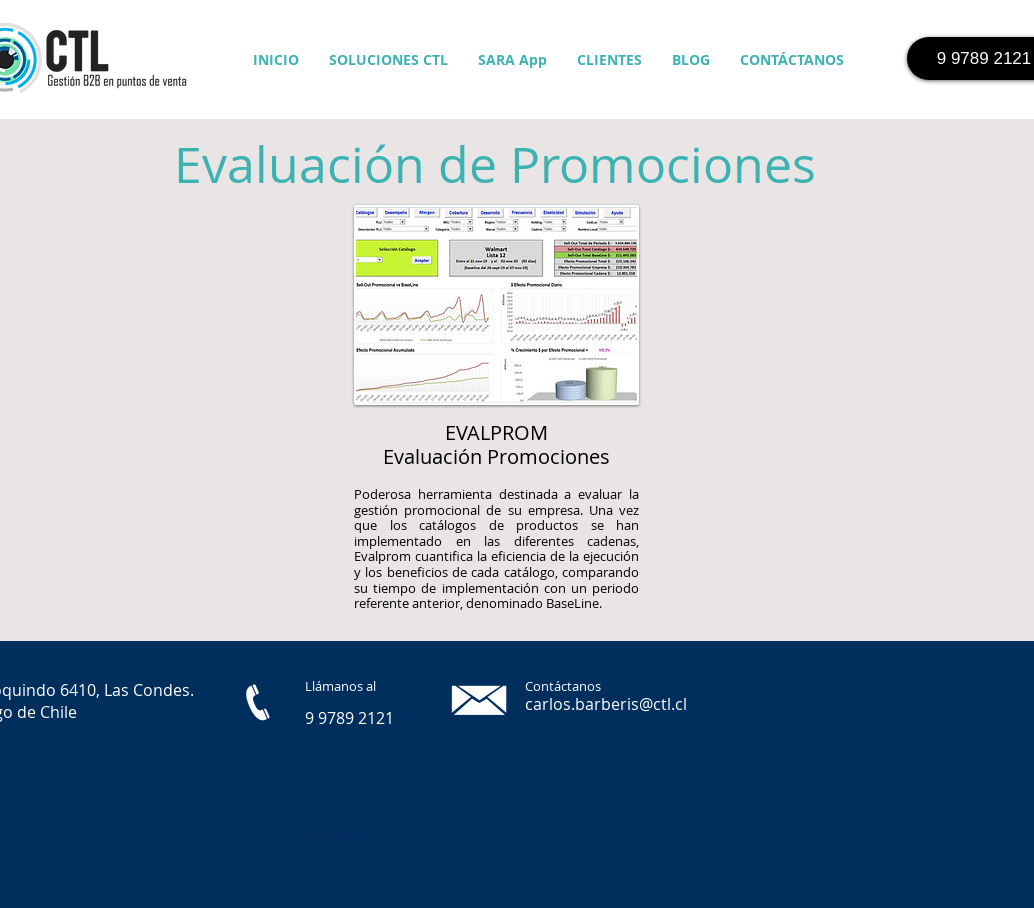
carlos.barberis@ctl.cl (606, 704)
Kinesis (331, 834)
